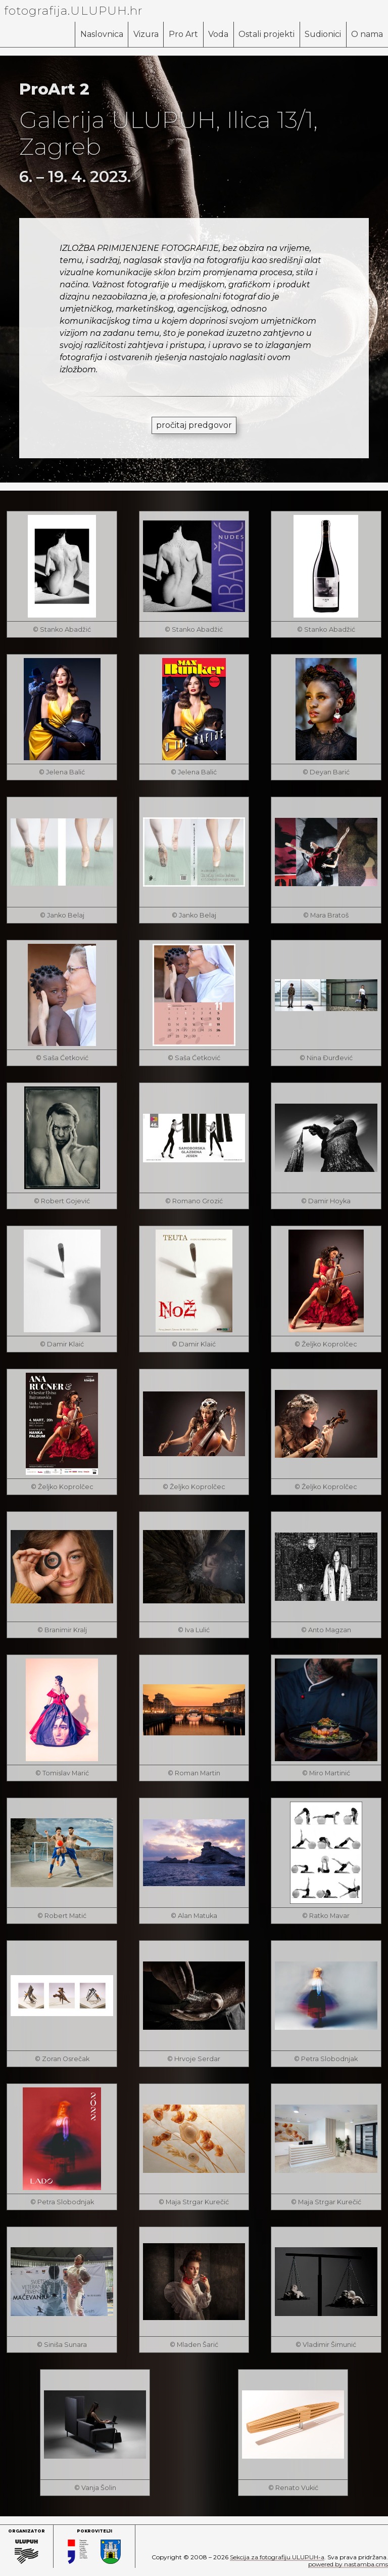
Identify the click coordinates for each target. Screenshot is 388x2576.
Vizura (143, 34)
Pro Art (181, 34)
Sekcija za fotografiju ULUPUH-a (277, 2557)
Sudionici (322, 34)
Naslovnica (98, 34)
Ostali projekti (265, 34)
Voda (217, 34)
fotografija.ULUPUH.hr (73, 11)
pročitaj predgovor (194, 425)
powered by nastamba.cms (348, 2564)
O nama (367, 34)
